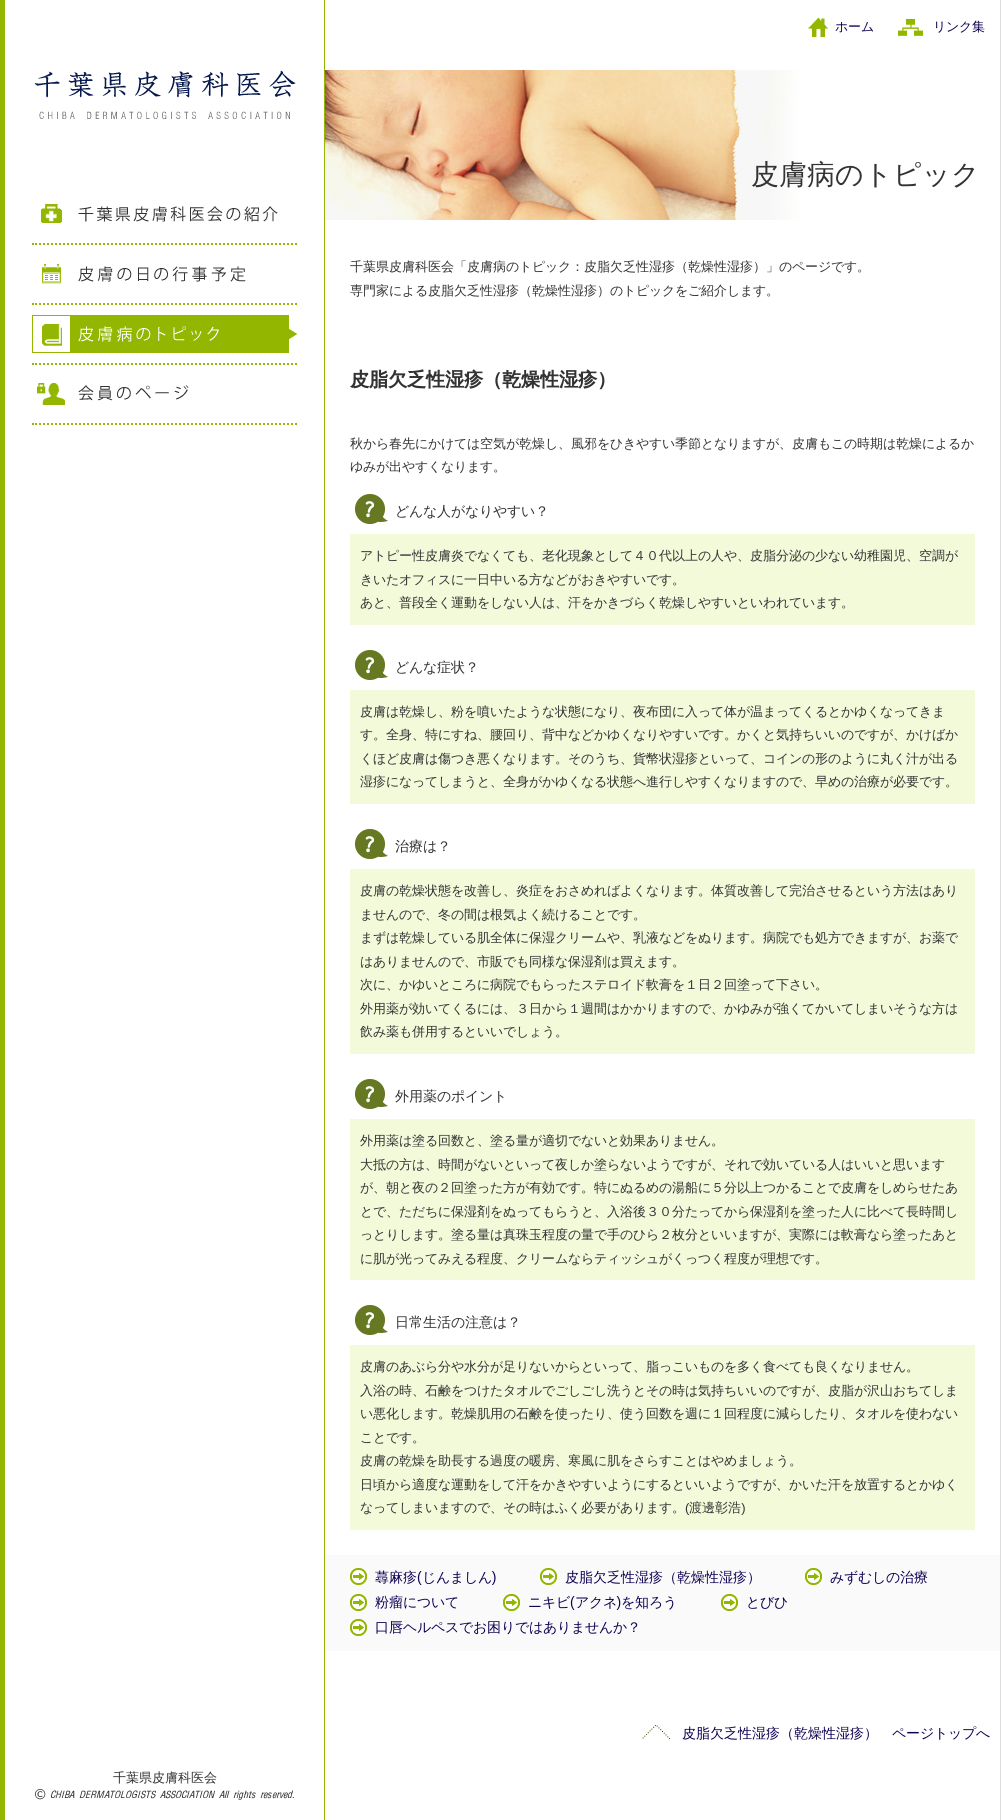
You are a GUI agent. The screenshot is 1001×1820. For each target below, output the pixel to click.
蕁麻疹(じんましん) (435, 1577)
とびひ (767, 1602)
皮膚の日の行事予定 (164, 275)
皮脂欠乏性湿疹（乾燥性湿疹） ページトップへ (836, 1733)
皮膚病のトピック (164, 335)
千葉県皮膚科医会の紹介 (164, 215)
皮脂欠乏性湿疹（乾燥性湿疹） (663, 1577)
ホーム (854, 26)
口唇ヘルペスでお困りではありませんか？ (508, 1627)
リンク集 (959, 26)
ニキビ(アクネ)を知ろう (602, 1602)
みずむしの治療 (879, 1577)
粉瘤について (417, 1602)
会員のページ (164, 395)
